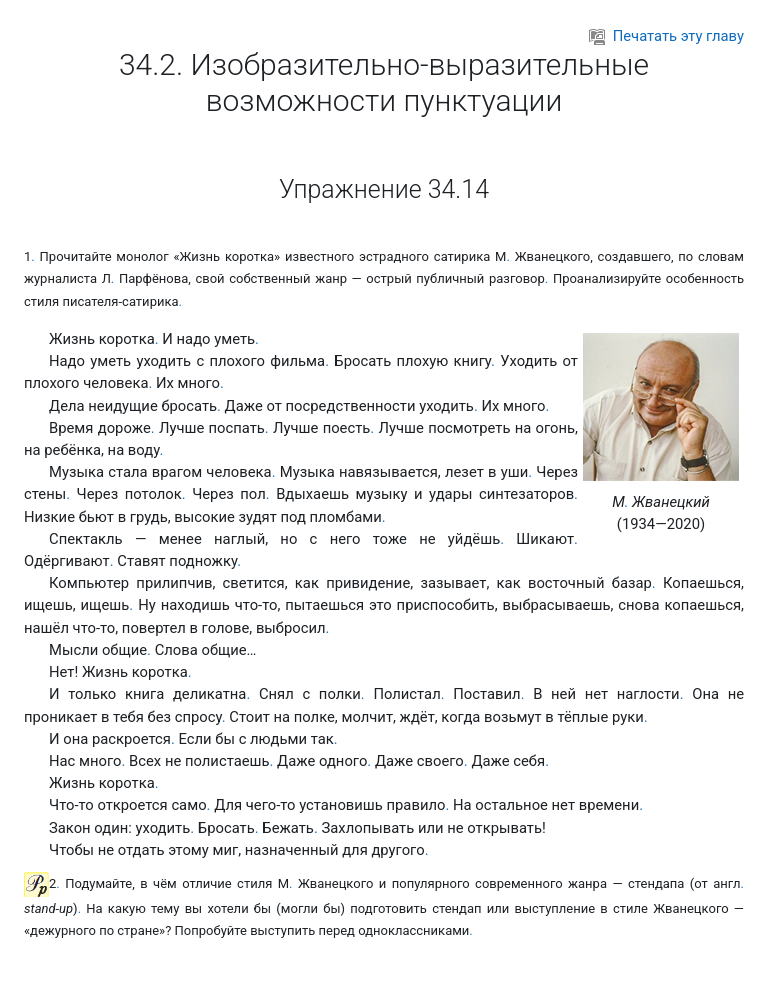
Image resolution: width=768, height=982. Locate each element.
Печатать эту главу (666, 36)
